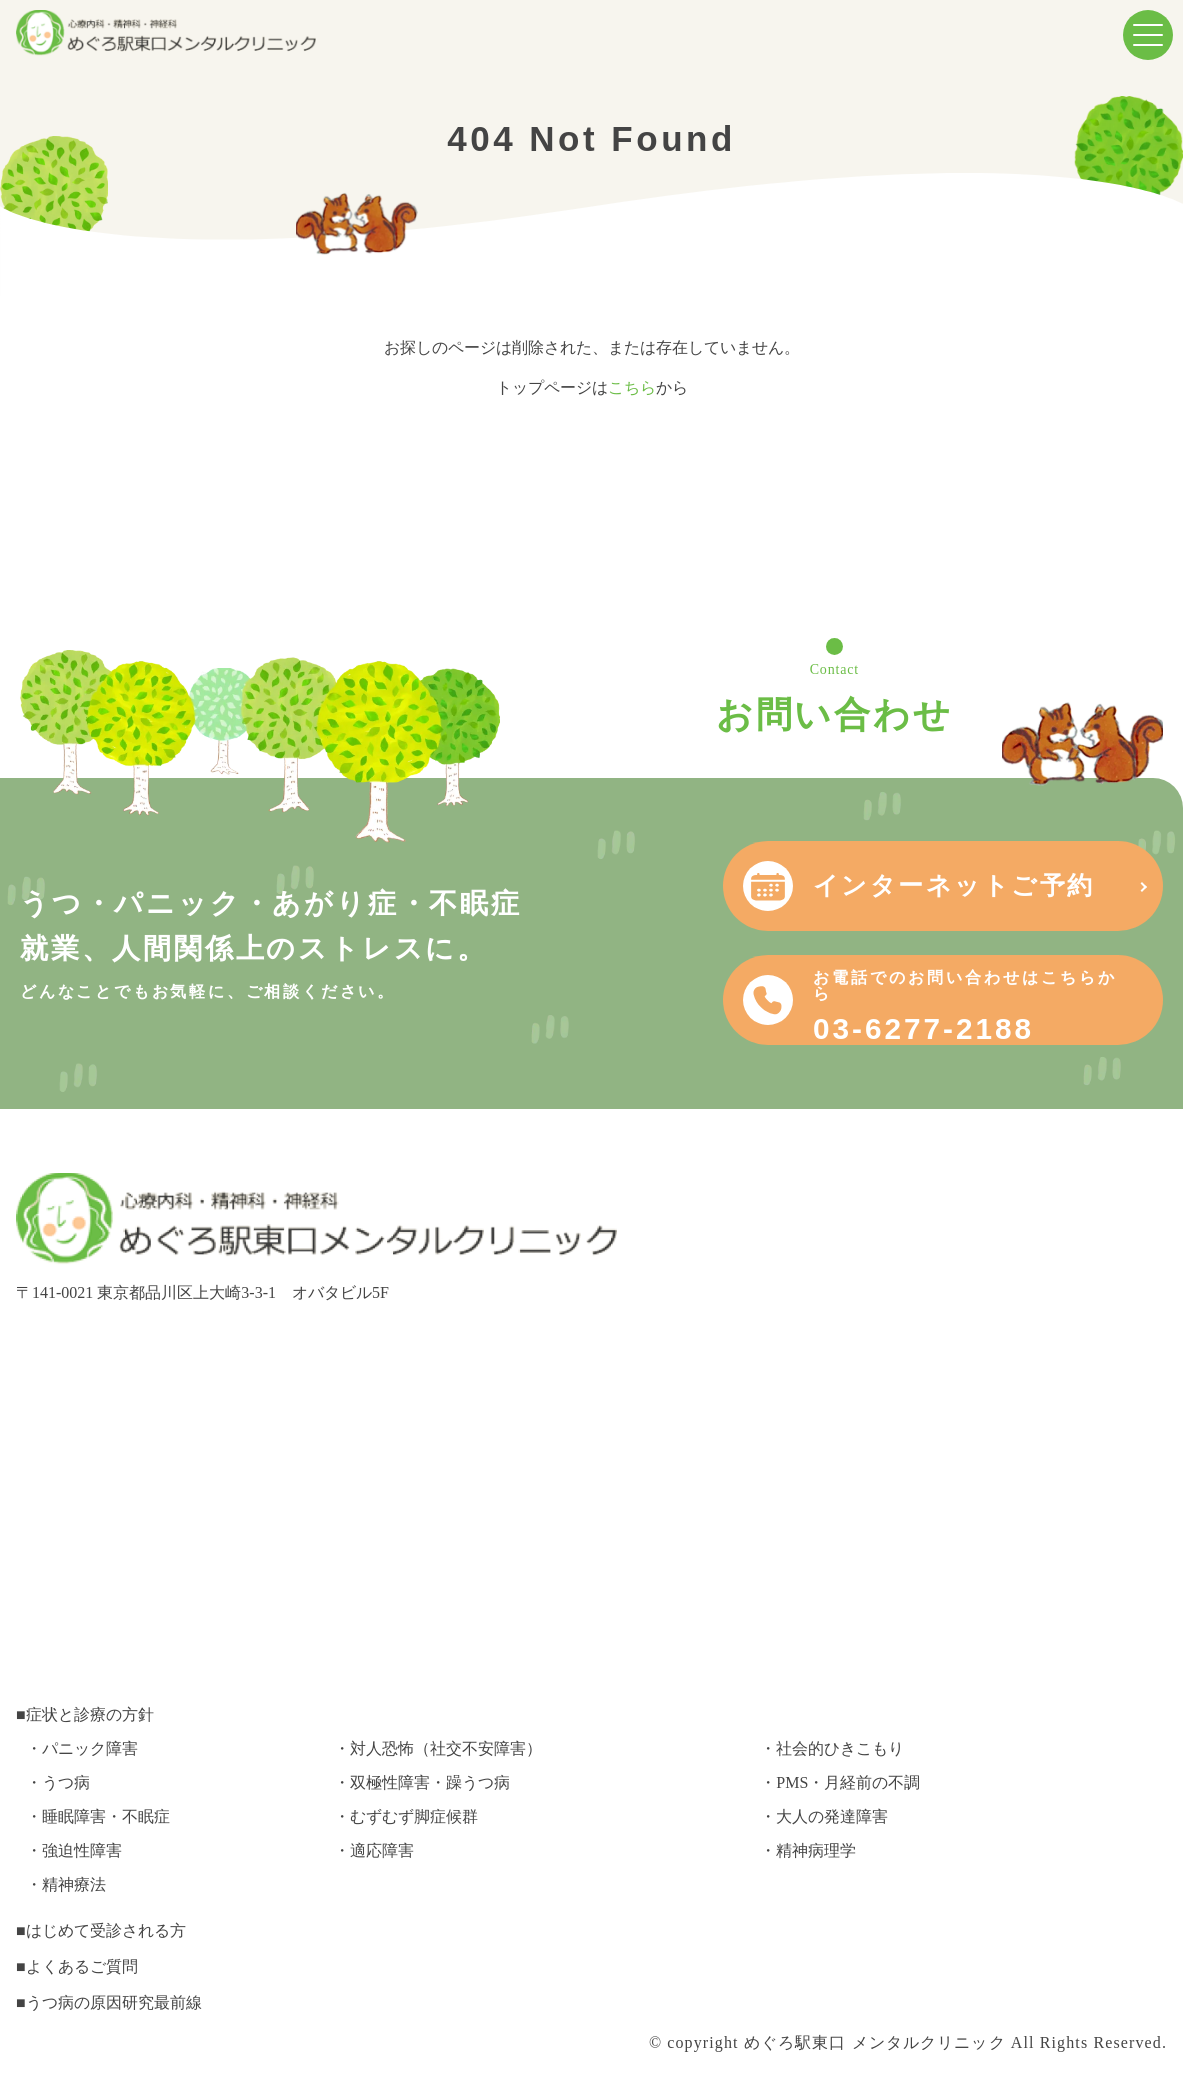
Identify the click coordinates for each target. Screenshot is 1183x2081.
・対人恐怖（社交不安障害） (438, 1748)
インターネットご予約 (954, 885)
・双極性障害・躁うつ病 (422, 1782)
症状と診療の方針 (90, 1714)
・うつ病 (58, 1782)
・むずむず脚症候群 (406, 1816)
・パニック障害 (82, 1748)
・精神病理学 (808, 1850)
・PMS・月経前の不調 (840, 1782)
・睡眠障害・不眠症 (98, 1816)
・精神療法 (66, 1884)
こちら (632, 387)
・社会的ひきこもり (832, 1748)
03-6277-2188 (973, 1007)
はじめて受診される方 (106, 1930)
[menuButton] (1148, 35)
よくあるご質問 (82, 1966)
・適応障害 (374, 1850)
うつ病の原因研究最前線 (114, 2002)
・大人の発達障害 (824, 1816)
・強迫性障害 (74, 1850)
